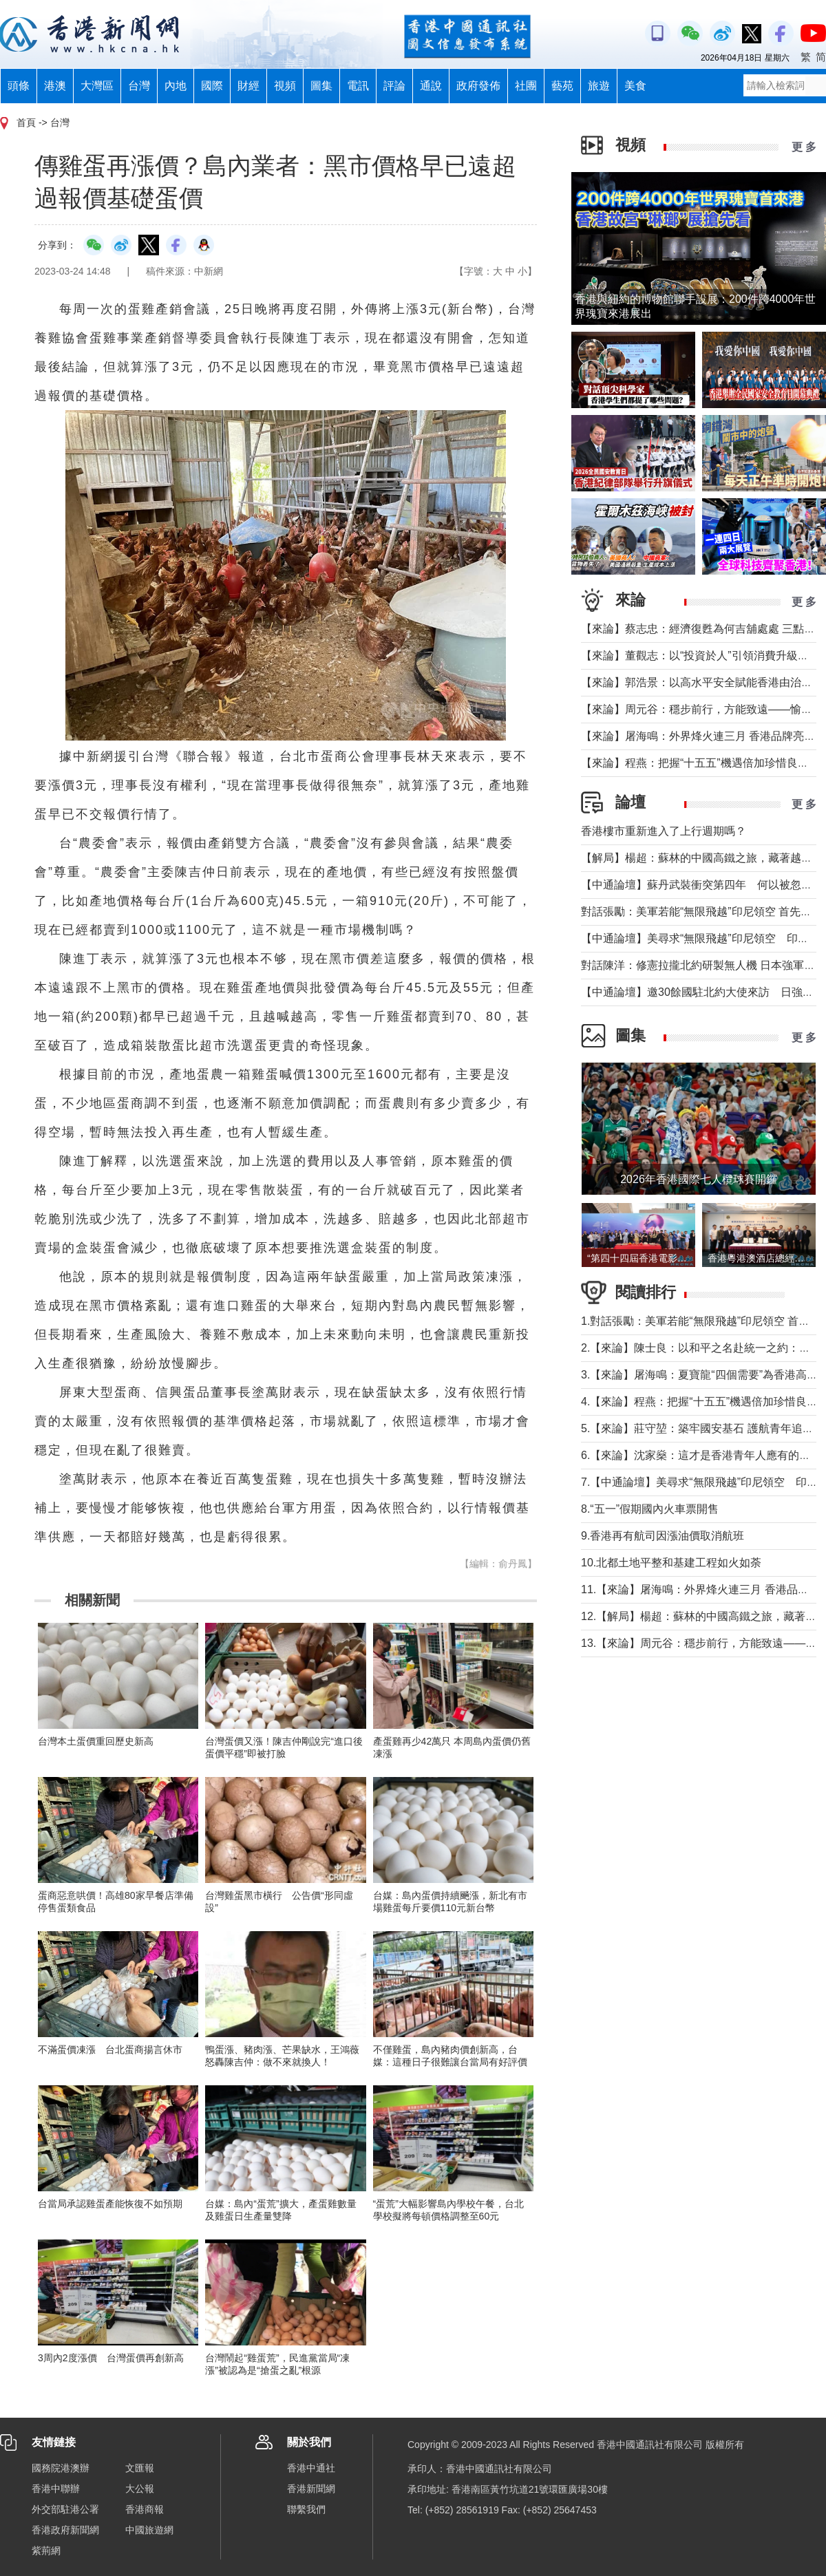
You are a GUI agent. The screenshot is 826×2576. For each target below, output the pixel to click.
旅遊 (599, 86)
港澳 (55, 86)
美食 (635, 86)
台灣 (139, 86)
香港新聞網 (311, 2488)
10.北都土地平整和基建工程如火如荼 (671, 1562)
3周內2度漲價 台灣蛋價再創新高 (111, 2357)
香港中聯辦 (56, 2488)
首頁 (26, 122)
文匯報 (139, 2467)
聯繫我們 (306, 2509)
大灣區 (97, 86)
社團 (526, 86)
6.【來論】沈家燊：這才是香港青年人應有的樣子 (701, 1455)
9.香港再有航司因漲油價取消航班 (662, 1536)
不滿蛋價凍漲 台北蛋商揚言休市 (110, 2049)
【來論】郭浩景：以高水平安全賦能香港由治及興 (702, 682)
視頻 (285, 86)
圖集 (321, 86)
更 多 (804, 147)
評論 (394, 86)
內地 (176, 86)
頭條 (19, 86)
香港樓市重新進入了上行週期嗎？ (663, 831)
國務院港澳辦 (60, 2467)
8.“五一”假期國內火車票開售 (650, 1509)
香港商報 (144, 2509)
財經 (248, 86)
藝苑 (562, 86)
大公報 (139, 2488)
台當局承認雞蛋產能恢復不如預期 (110, 2203)
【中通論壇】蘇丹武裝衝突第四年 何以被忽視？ (702, 885)
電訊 (358, 86)
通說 (431, 86)
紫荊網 (46, 2550)
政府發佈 (478, 86)
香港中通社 (311, 2467)
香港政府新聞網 (65, 2529)
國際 (212, 86)
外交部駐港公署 (65, 2509)
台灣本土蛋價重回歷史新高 (95, 1741)
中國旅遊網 (149, 2529)
